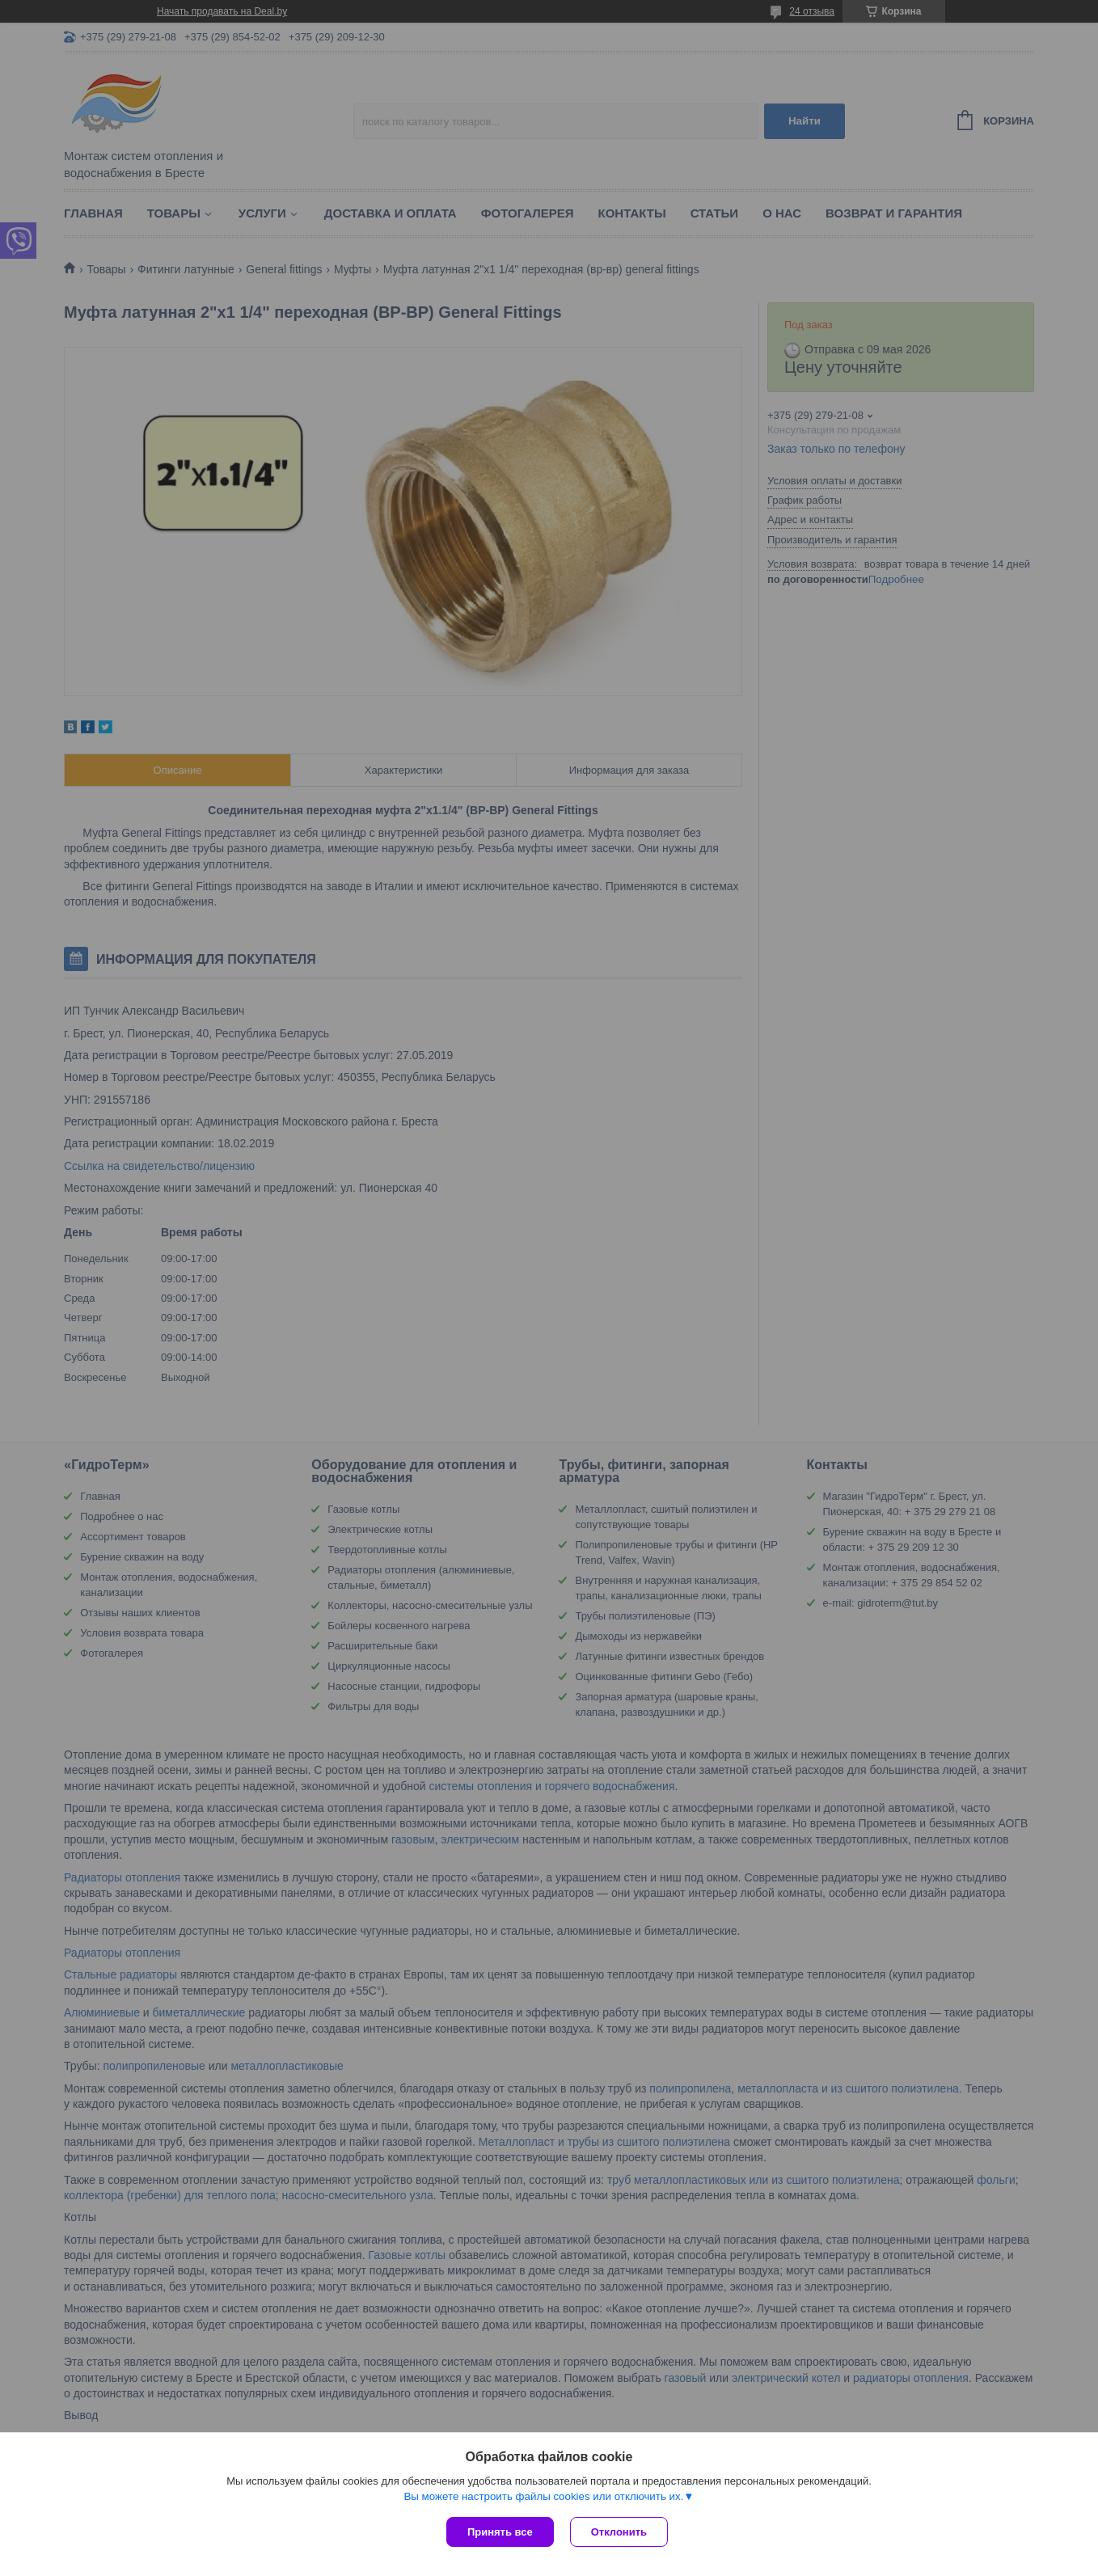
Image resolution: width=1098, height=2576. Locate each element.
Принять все (500, 2532)
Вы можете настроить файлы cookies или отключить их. (543, 2496)
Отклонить (619, 2532)
